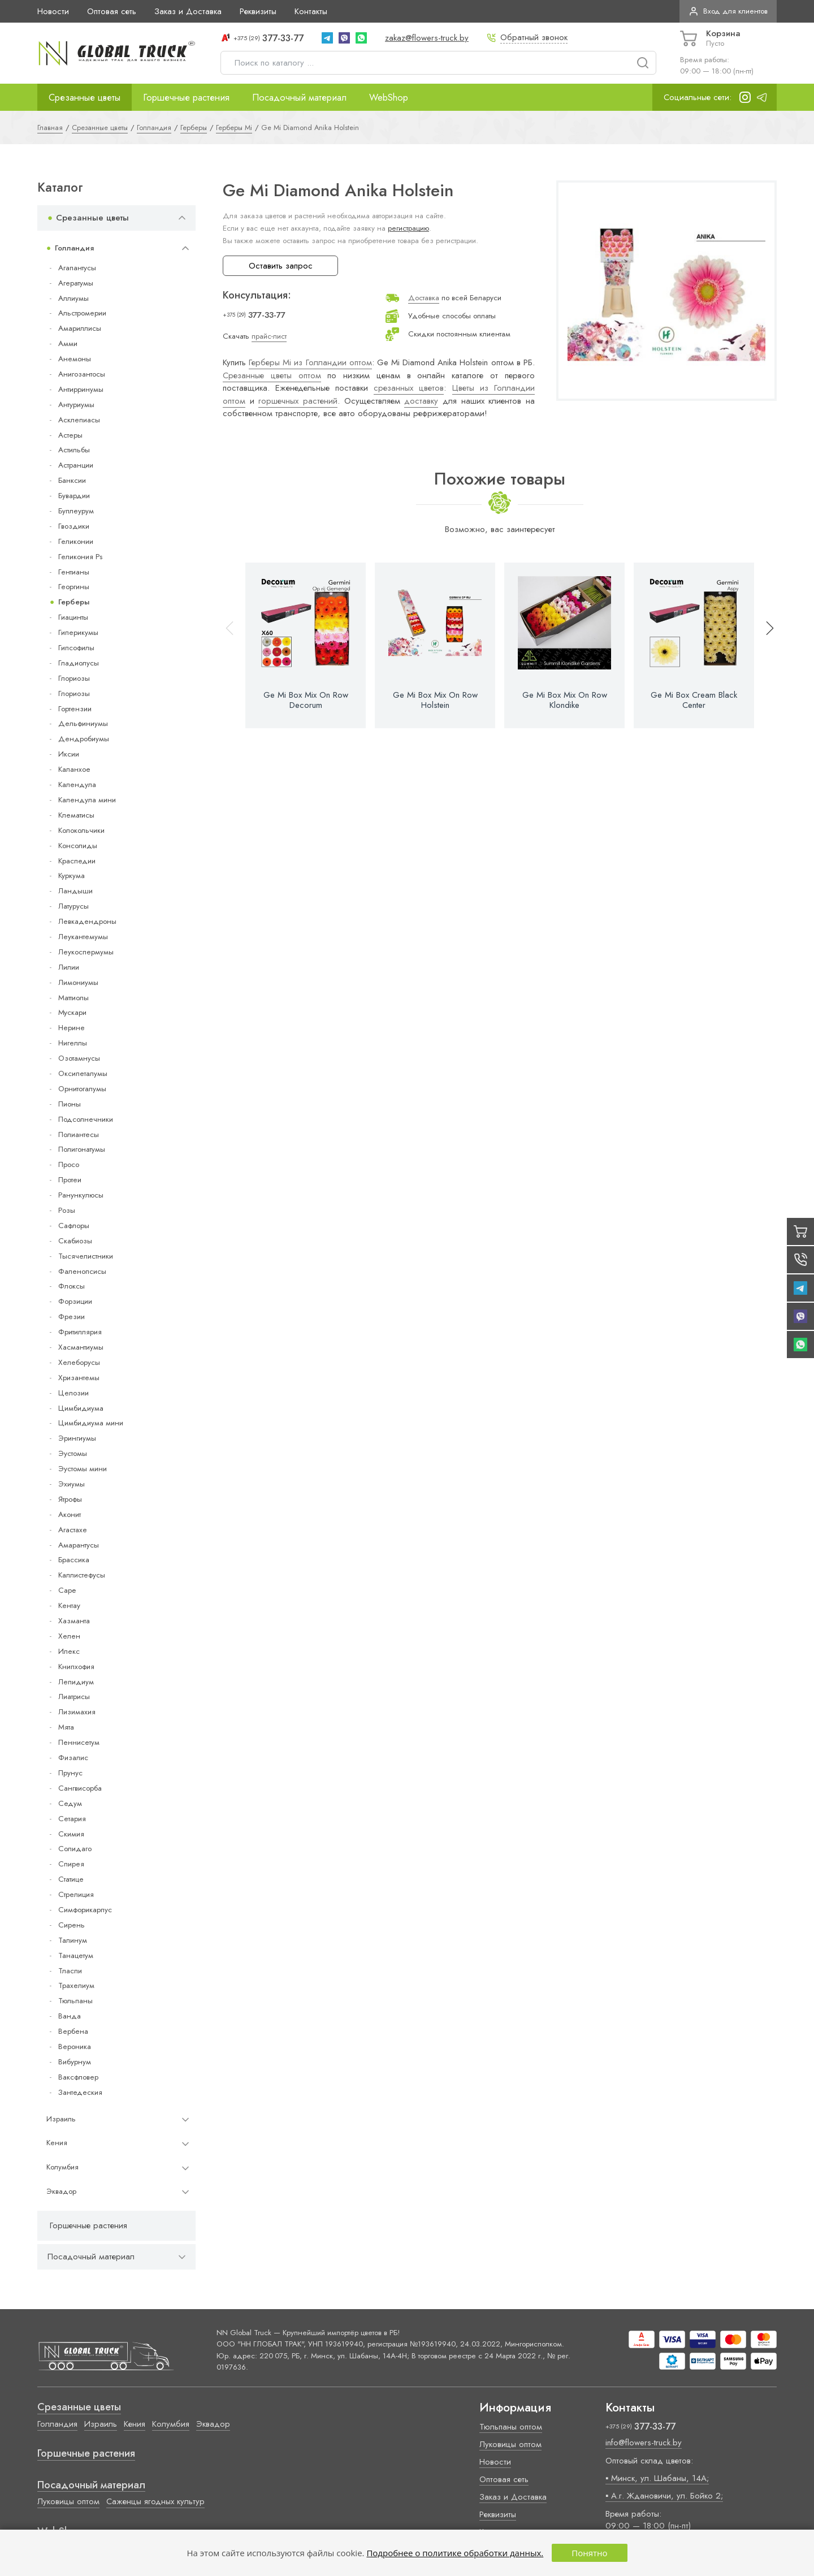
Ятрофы (70, 1499)
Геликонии (75, 541)
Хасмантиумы (80, 1347)
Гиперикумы (78, 632)
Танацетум (75, 1955)
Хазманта (74, 1620)
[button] (765, 645)
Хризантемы (78, 1377)
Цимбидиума (80, 1408)
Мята (66, 1727)
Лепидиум (76, 1681)
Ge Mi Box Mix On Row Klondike (564, 700)
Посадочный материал (299, 97)
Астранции (75, 465)
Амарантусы (78, 1545)
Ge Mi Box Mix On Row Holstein (435, 700)
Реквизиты (258, 11)
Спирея (71, 1863)
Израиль (61, 2118)
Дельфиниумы (83, 723)
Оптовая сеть (111, 11)
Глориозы (74, 678)
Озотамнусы (79, 1058)
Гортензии (75, 708)
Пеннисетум (78, 1742)
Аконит (69, 1514)
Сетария (72, 1818)
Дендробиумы (83, 738)
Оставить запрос (281, 266)
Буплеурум (76, 510)
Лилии (68, 967)
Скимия (71, 1834)
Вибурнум (74, 2061)
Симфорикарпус (85, 1909)
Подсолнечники (85, 1119)
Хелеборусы (79, 1362)
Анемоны (74, 358)
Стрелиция (76, 1894)
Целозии (73, 1393)
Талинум (72, 1940)
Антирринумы (80, 389)
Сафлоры (73, 1225)
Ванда (69, 2016)
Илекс (69, 1651)
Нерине (71, 1027)
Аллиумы (73, 298)
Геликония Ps (80, 556)
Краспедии (77, 860)
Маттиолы (73, 997)
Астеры (70, 435)
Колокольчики (81, 830)
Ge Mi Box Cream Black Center (694, 700)
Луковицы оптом (68, 2501)
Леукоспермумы (86, 951)
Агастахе (72, 1529)
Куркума (71, 875)
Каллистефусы (81, 1575)
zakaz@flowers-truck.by (427, 38)
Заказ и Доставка (188, 11)
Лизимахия (77, 1711)
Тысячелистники (85, 1256)
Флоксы (71, 1286)
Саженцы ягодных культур (155, 2501)
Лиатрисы (74, 1696)
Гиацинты (73, 617)
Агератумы (75, 283)
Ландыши (75, 890)
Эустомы (72, 1453)
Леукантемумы (83, 936)
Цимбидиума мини (90, 1422)
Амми (67, 343)
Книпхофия (76, 1666)
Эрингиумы (77, 1438)
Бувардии (74, 495)
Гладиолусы (78, 663)
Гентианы (73, 572)
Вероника (74, 2046)
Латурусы (73, 906)
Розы (66, 1210)
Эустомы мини (82, 1468)
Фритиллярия (80, 1331)
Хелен (69, 1636)
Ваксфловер (78, 2077)
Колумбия (62, 2167)
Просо (68, 1164)
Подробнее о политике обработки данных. (454, 2552)
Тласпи (70, 1970)
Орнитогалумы (82, 1088)
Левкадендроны (87, 921)
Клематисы (76, 815)
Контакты (311, 11)
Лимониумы (78, 982)
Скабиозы (75, 1240)
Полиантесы (78, 1134)
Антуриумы (76, 404)
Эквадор (61, 2191)
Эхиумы (71, 1484)
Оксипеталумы (82, 1073)
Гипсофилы (76, 647)
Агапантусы (77, 267)
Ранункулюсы (80, 1195)
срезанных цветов (409, 388)
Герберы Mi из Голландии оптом (310, 362)
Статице (71, 1879)
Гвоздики (73, 526)
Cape (67, 1590)
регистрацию (408, 228)
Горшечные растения (186, 97)
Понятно (589, 2552)
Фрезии (71, 1316)
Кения (56, 2142)
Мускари (72, 1012)
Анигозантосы (81, 374)
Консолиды (77, 845)
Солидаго (75, 1848)
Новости (53, 11)
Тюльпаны (75, 2000)
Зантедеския (80, 2092)
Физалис (73, 1757)
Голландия (74, 248)
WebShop (388, 97)
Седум (70, 1803)
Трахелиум (76, 1985)
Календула (77, 784)
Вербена (73, 2031)
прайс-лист (269, 336)
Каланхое (74, 769)
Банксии (72, 480)
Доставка (423, 297)
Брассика (73, 1559)
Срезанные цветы (84, 97)
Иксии (68, 754)
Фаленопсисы (82, 1271)
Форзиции (75, 1301)
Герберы (73, 602)
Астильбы (74, 449)
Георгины (73, 586)
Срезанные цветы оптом (272, 375)
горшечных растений (297, 401)
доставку (421, 401)
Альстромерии (82, 313)
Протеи (69, 1179)
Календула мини (87, 799)
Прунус (70, 1772)
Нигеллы (72, 1043)
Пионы (69, 1104)
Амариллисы (79, 328)
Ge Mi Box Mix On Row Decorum (305, 700)
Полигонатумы (81, 1149)
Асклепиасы (79, 419)
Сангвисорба (80, 1788)
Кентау (69, 1605)
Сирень (71, 1925)
